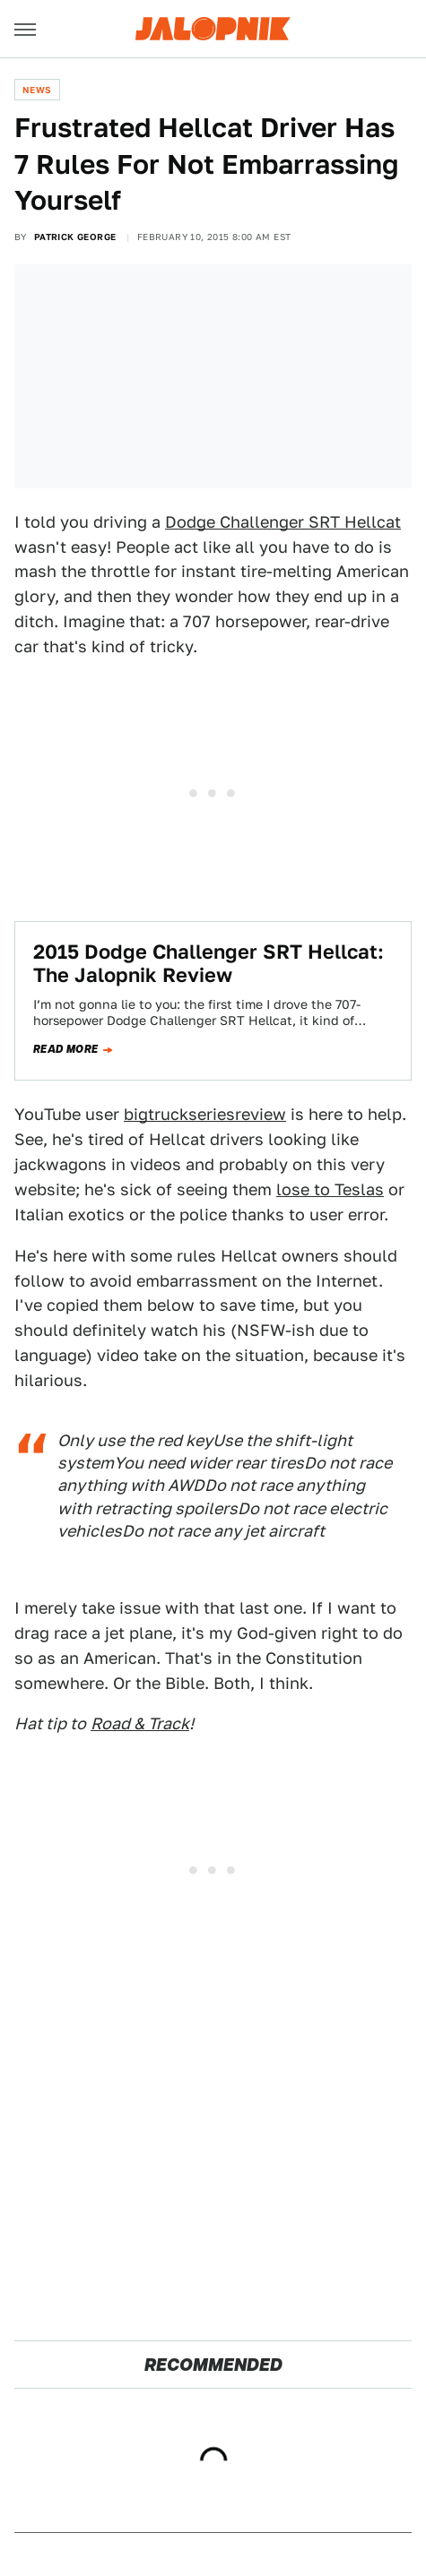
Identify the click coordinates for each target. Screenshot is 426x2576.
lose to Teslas (330, 1189)
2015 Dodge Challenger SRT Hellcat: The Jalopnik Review (208, 963)
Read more (66, 1049)
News (37, 89)
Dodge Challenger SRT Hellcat (283, 522)
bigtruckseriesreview (205, 1114)
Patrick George (75, 236)
